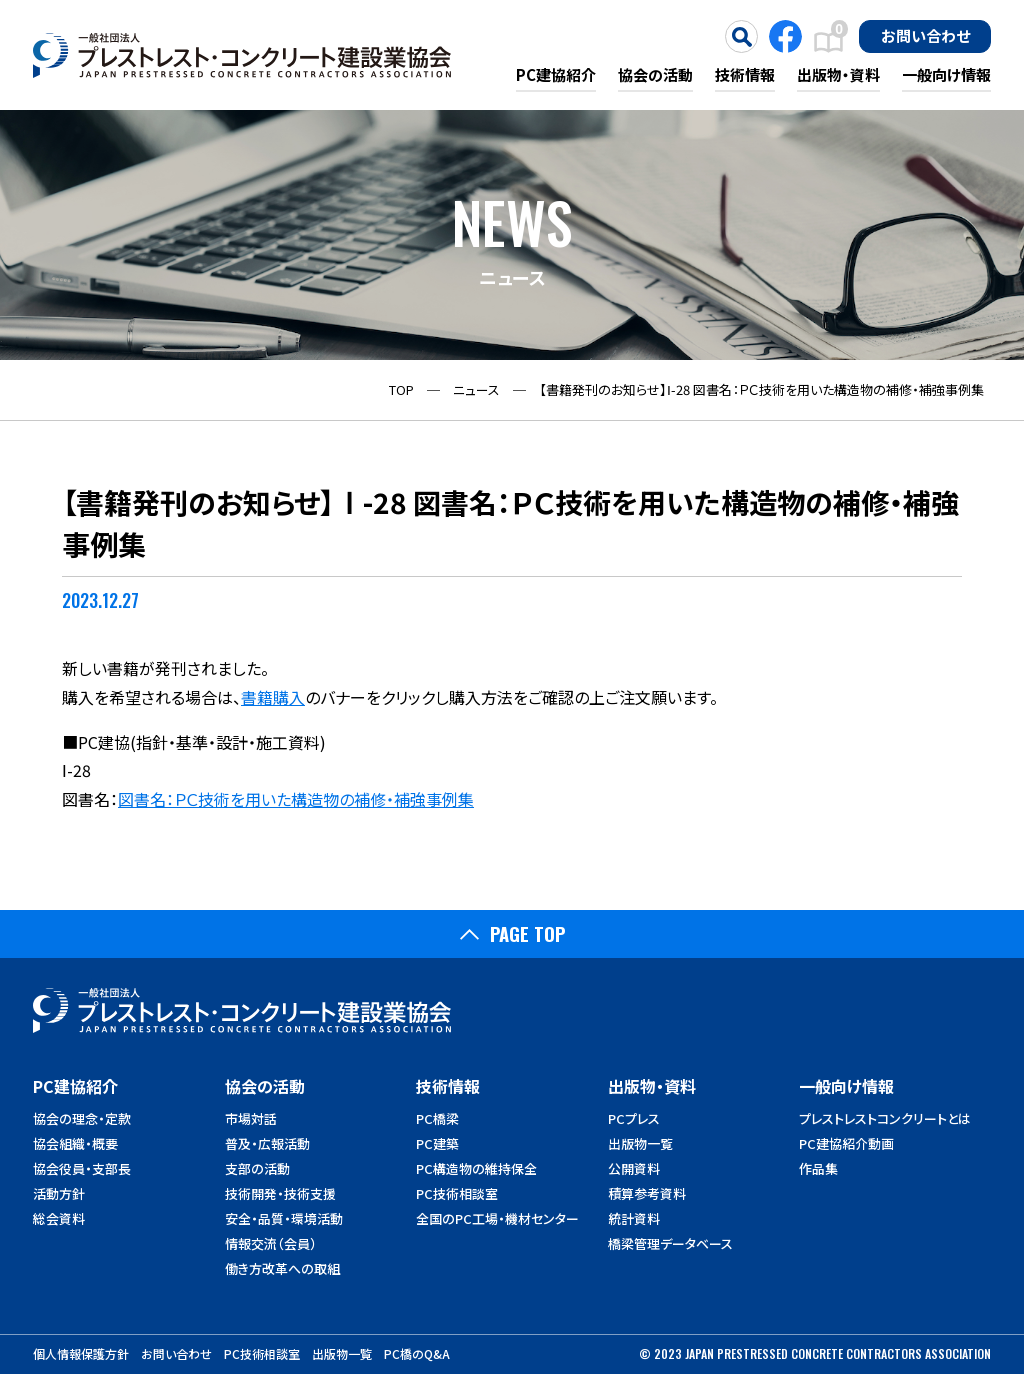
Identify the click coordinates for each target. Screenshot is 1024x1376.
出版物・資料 (838, 74)
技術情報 (745, 74)
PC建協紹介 (556, 74)
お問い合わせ (925, 35)
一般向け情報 (946, 74)
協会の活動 (655, 74)
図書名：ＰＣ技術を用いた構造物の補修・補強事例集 (296, 799)
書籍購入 (273, 697)
